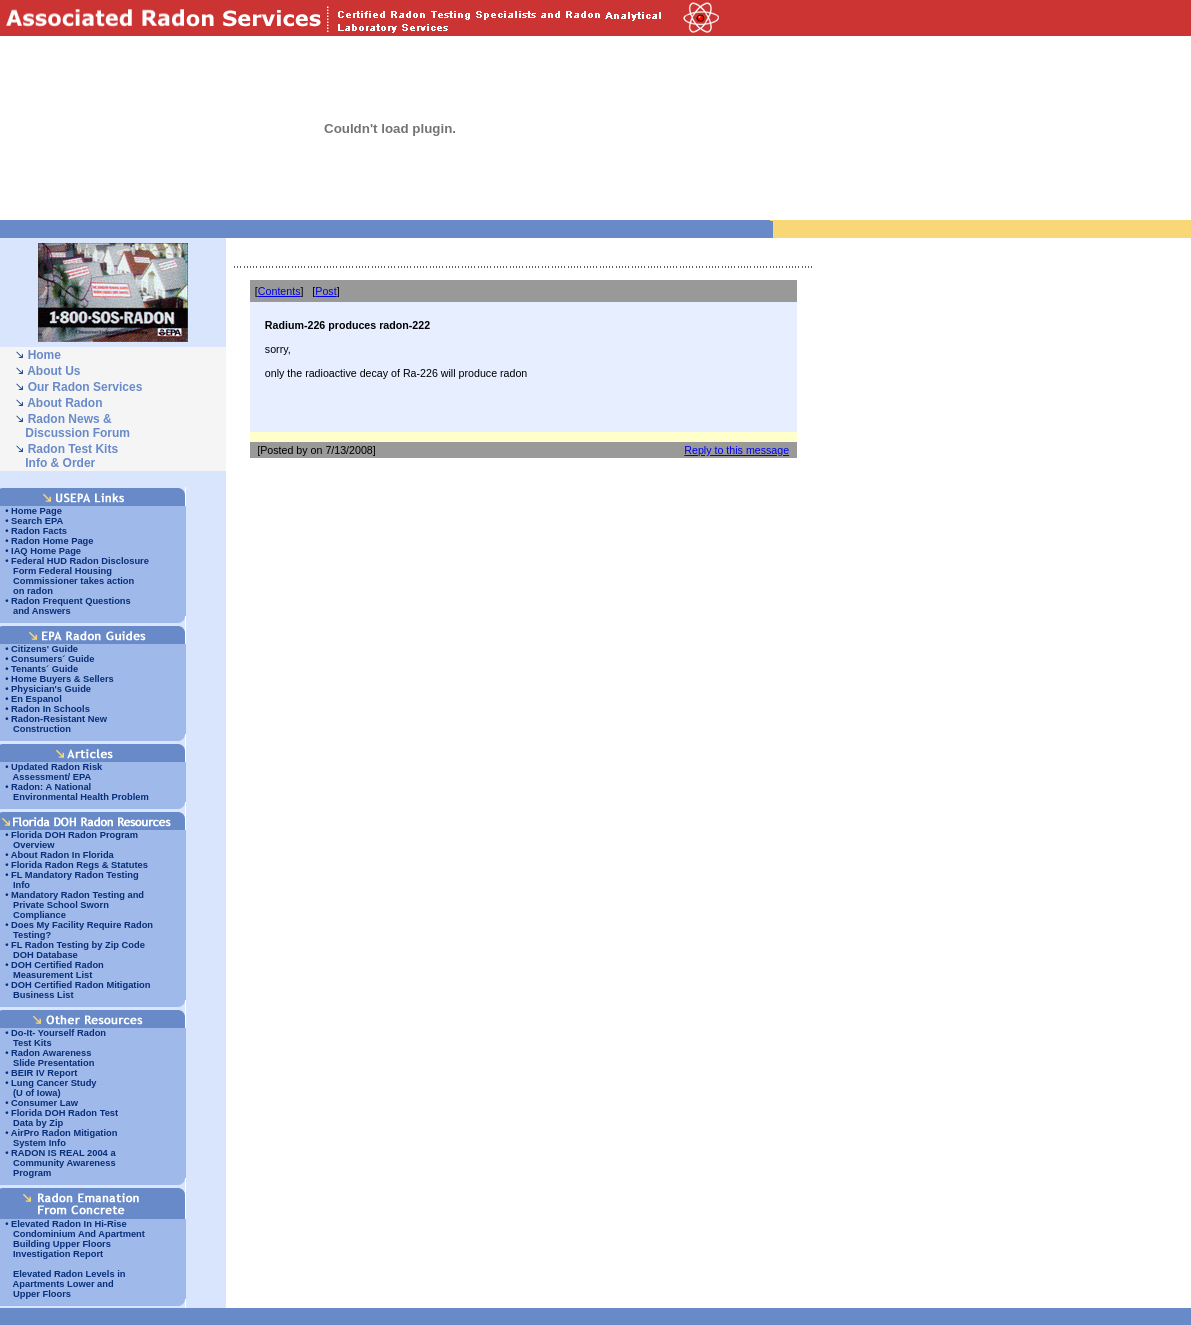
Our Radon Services (85, 387)
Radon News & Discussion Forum (72, 426)
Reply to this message (736, 450)
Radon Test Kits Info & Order (66, 456)
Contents (279, 291)
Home (44, 355)
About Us (53, 371)
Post (325, 291)
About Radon (64, 403)
